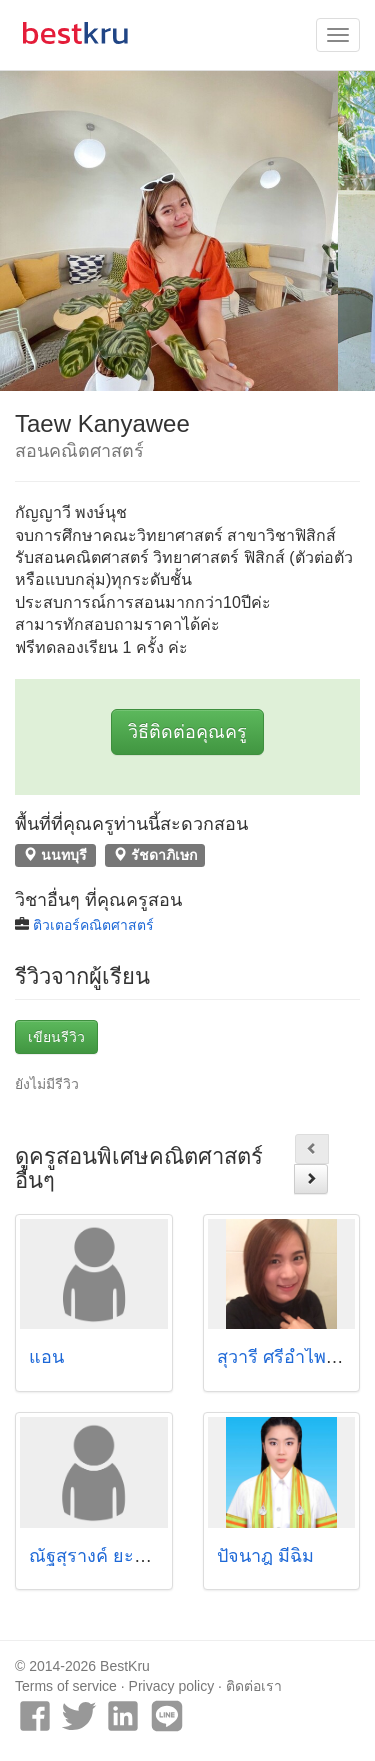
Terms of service (66, 1686)
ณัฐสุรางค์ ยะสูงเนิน (106, 1556)
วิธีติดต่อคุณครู (187, 732)
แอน (46, 1357)
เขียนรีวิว (56, 1037)
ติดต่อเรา (254, 1686)
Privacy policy (172, 1686)
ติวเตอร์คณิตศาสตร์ (93, 925)
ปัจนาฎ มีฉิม (265, 1556)
